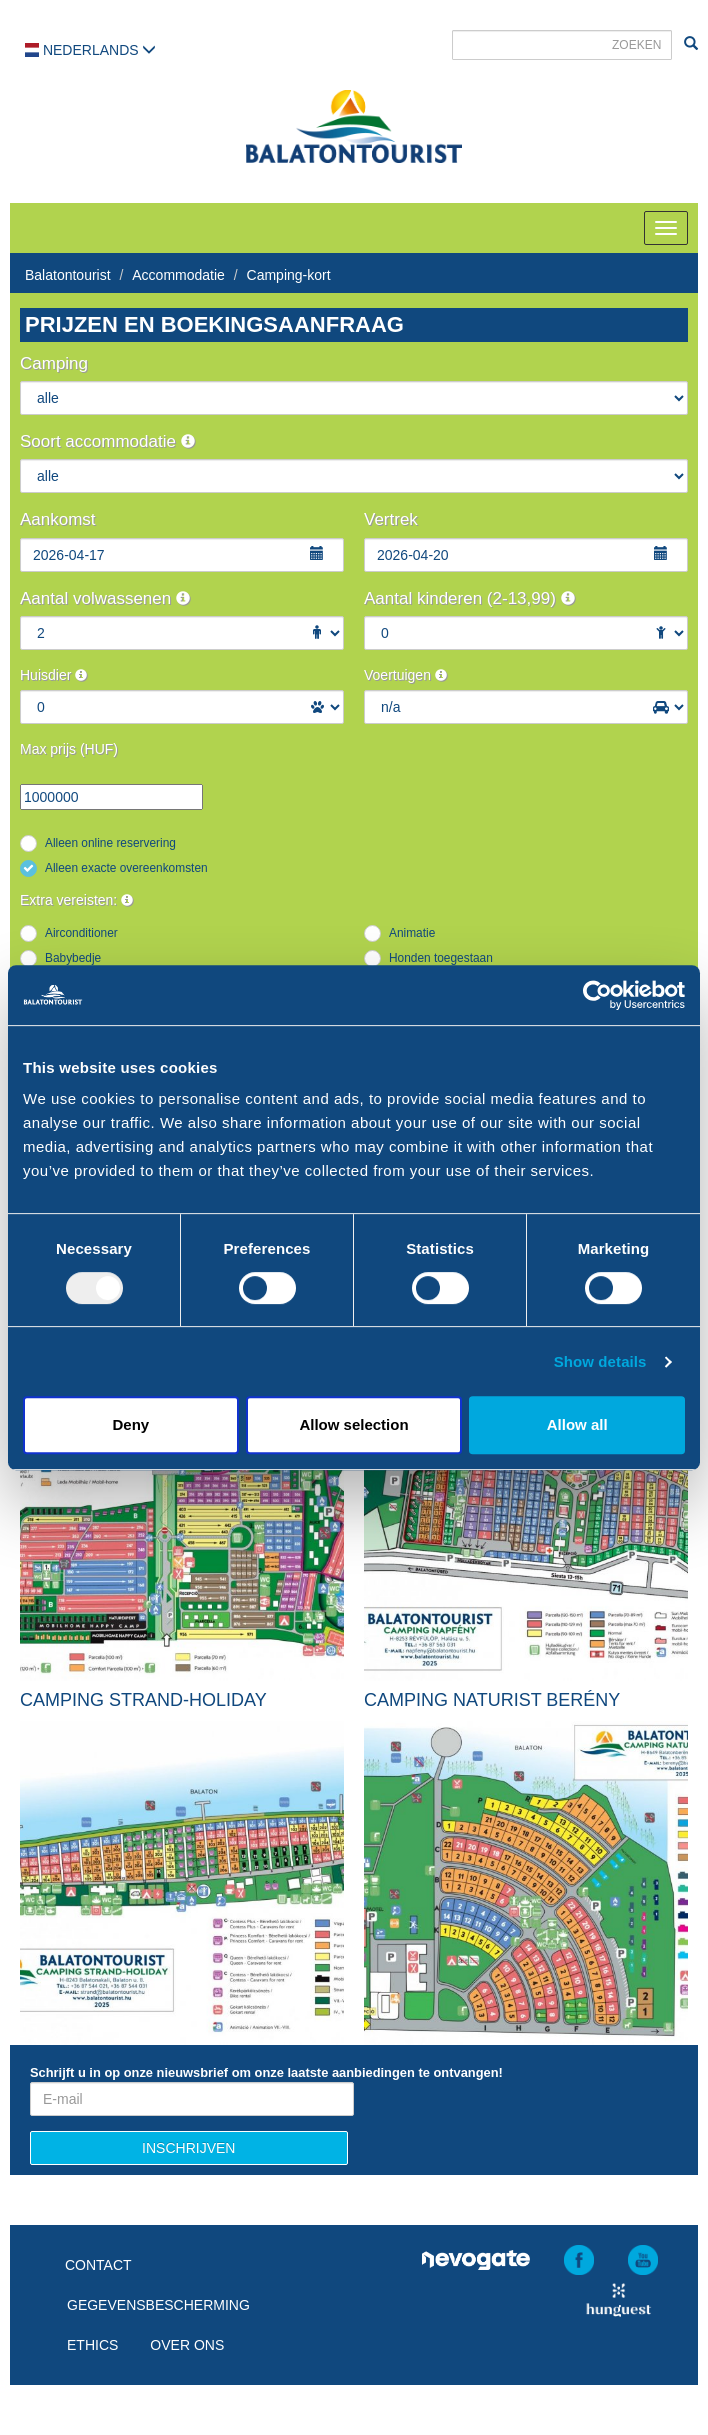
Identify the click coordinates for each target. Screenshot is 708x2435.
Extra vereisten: (76, 900)
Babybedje (73, 958)
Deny (130, 1424)
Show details (600, 1361)
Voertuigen (405, 675)
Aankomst (58, 519)
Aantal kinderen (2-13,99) (469, 598)
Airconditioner (81, 933)
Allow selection (353, 1424)
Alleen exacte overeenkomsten (126, 868)
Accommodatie (178, 275)
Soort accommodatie (107, 441)
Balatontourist (68, 275)
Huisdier (53, 675)
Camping (54, 363)
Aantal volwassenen (105, 598)
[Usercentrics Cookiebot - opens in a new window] (597, 995)
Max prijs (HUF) (69, 749)
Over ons (187, 2345)
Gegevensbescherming (158, 2305)
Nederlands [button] (90, 50)
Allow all (577, 1424)
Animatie (412, 933)
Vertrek (391, 519)
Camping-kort (289, 275)
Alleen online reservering (110, 843)
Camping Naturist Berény (492, 1700)
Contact (98, 2265)
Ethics (92, 2345)
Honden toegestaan (441, 958)
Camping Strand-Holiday (143, 1700)
